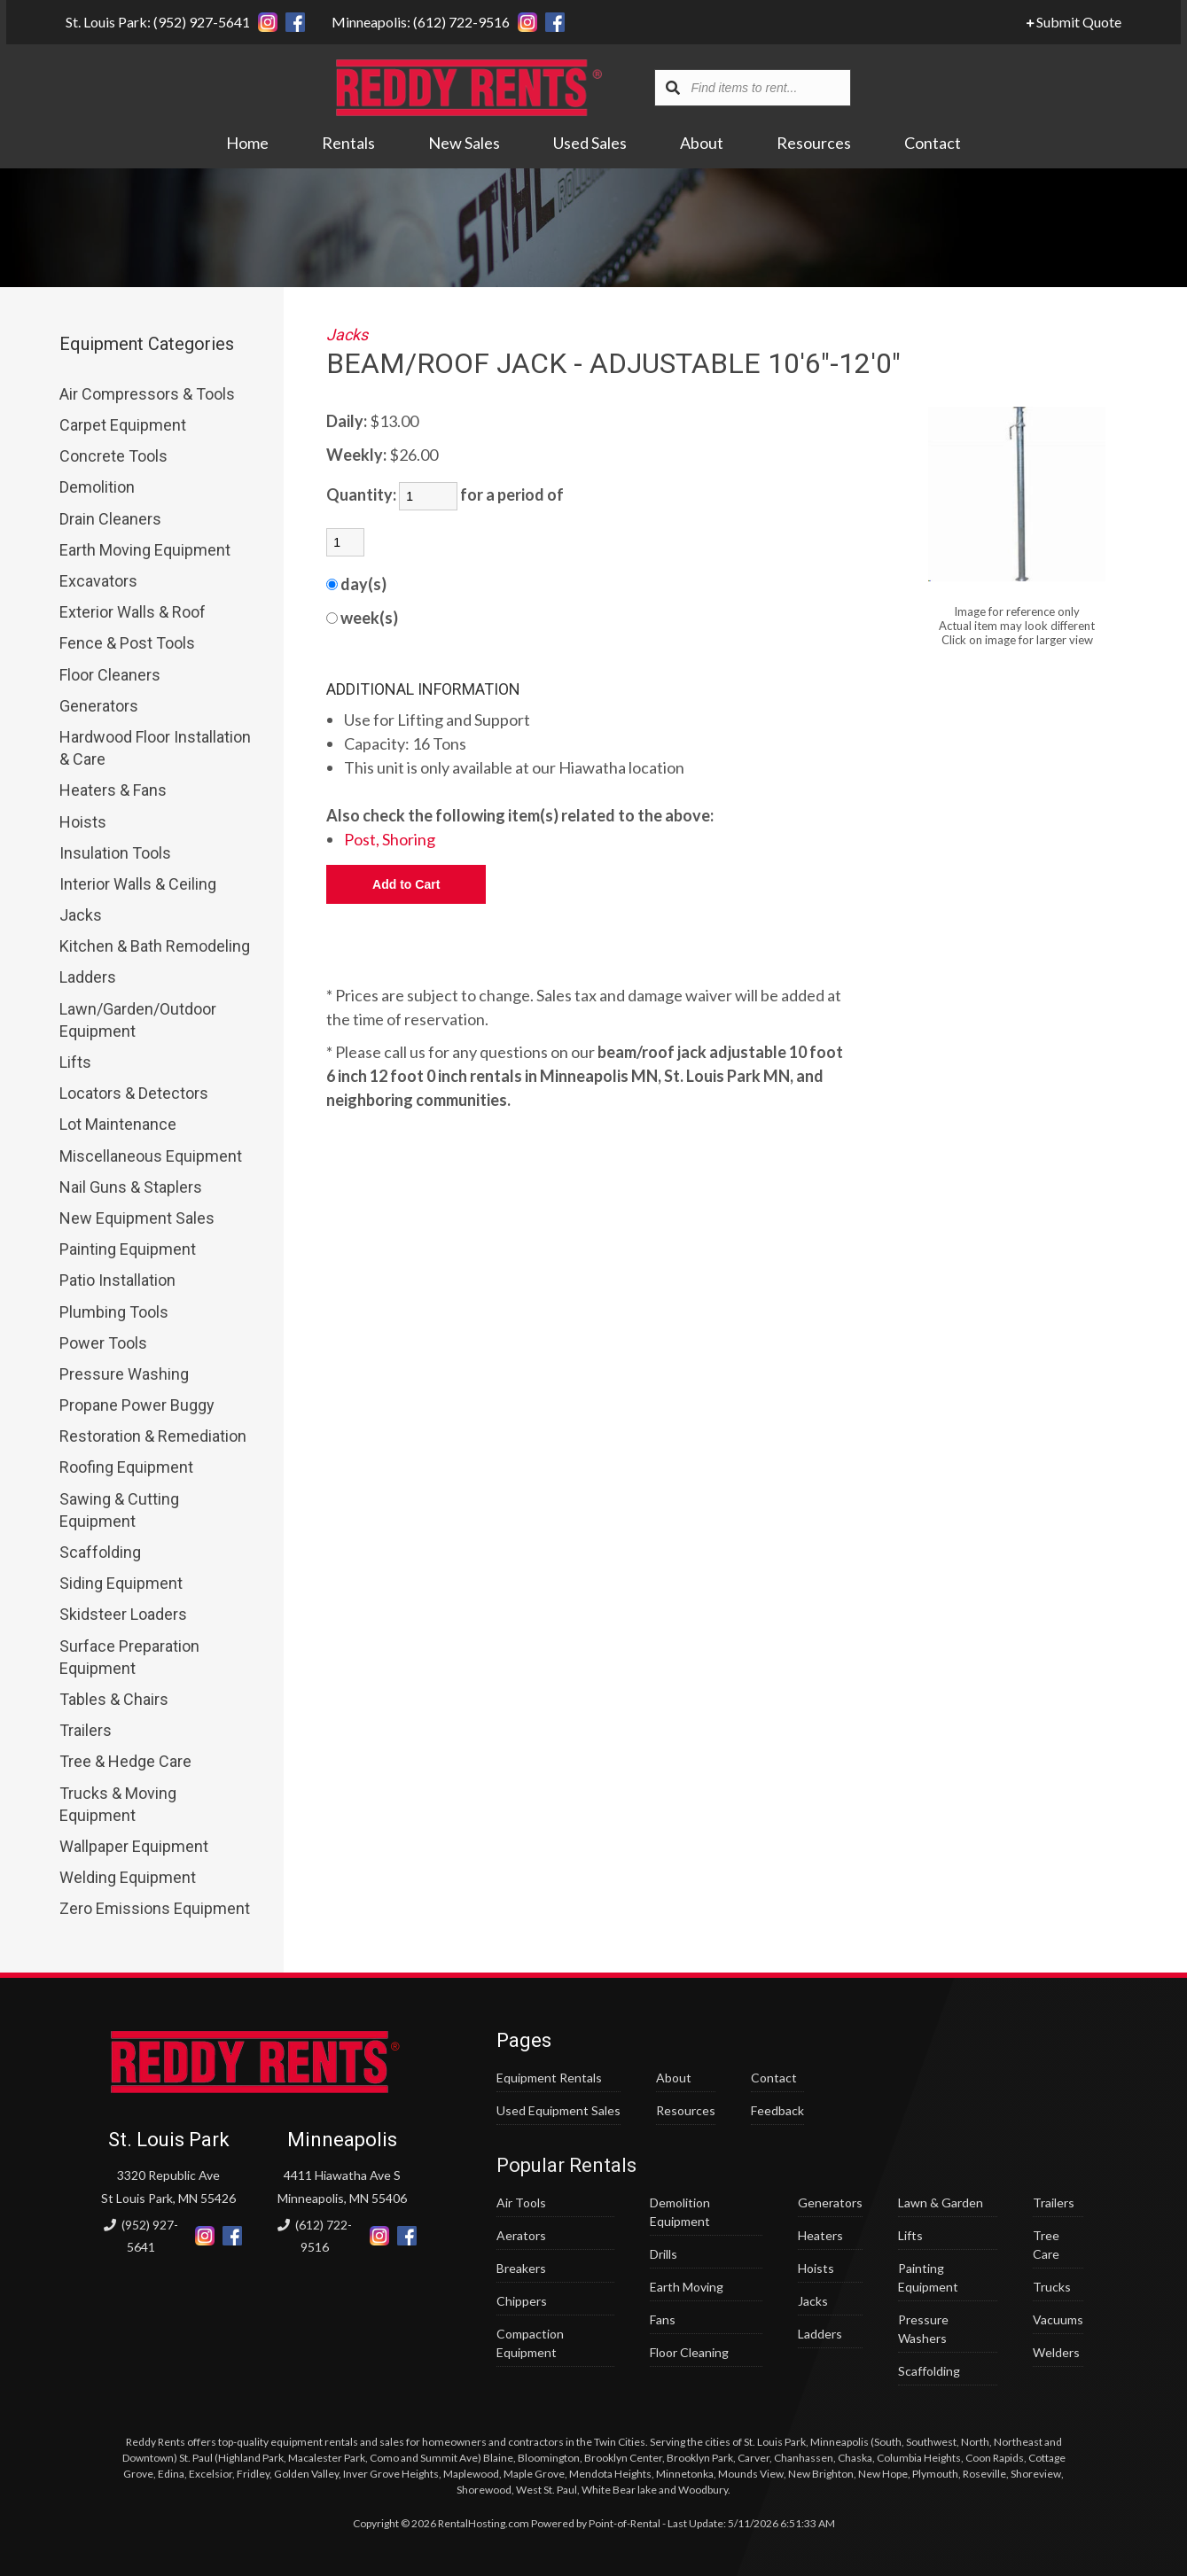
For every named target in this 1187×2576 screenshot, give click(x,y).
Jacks (80, 915)
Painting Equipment (127, 1249)
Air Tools (521, 2202)
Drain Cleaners (110, 519)
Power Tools (103, 1343)
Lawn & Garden (940, 2202)
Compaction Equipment (530, 2343)
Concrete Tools (113, 456)
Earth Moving (686, 2286)
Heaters (820, 2235)
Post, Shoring (389, 839)
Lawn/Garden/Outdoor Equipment (137, 1020)
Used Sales (590, 144)
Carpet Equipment (122, 425)
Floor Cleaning (689, 2352)
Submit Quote (1080, 21)
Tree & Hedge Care (125, 1761)
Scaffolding (100, 1552)
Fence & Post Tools (127, 643)
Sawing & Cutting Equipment (119, 1510)
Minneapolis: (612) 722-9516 (414, 21)
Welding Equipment (127, 1877)
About (701, 144)
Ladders (87, 977)
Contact (932, 144)
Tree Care (1046, 2244)
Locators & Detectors (133, 1093)
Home (247, 144)
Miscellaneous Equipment (150, 1156)
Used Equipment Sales (558, 2110)
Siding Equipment (121, 1583)
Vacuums (1058, 2319)
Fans (662, 2319)
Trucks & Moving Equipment (117, 1804)
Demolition (97, 487)
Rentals (348, 144)
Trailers (85, 1730)
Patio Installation (117, 1280)
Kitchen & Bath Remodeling (154, 946)
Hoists (82, 822)
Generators (98, 706)
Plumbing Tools (113, 1312)
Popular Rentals (566, 2165)
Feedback (777, 2110)
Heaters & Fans (113, 790)
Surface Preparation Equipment (129, 1657)
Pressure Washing (124, 1374)
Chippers (521, 2300)
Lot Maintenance (117, 1124)
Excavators (98, 581)
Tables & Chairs (113, 1699)
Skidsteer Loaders (123, 1614)
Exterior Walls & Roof (132, 612)
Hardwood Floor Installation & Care (155, 748)
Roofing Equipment (126, 1467)
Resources (814, 144)
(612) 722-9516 (314, 2235)
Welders (1056, 2352)
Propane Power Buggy (137, 1405)
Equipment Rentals (549, 2077)
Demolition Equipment (680, 2212)
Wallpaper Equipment (133, 1846)
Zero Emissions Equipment (154, 1908)
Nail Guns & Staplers (130, 1187)
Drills (663, 2253)
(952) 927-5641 (141, 2235)
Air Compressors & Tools (147, 394)
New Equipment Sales (137, 1218)
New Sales (464, 144)
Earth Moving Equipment (144, 550)
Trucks (1052, 2286)
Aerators (521, 2235)
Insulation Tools (115, 853)
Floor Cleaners (109, 674)
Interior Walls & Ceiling (137, 884)
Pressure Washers (923, 2329)
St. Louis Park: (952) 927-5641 (151, 21)
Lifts (75, 1062)
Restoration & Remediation (152, 1436)
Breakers (521, 2268)
